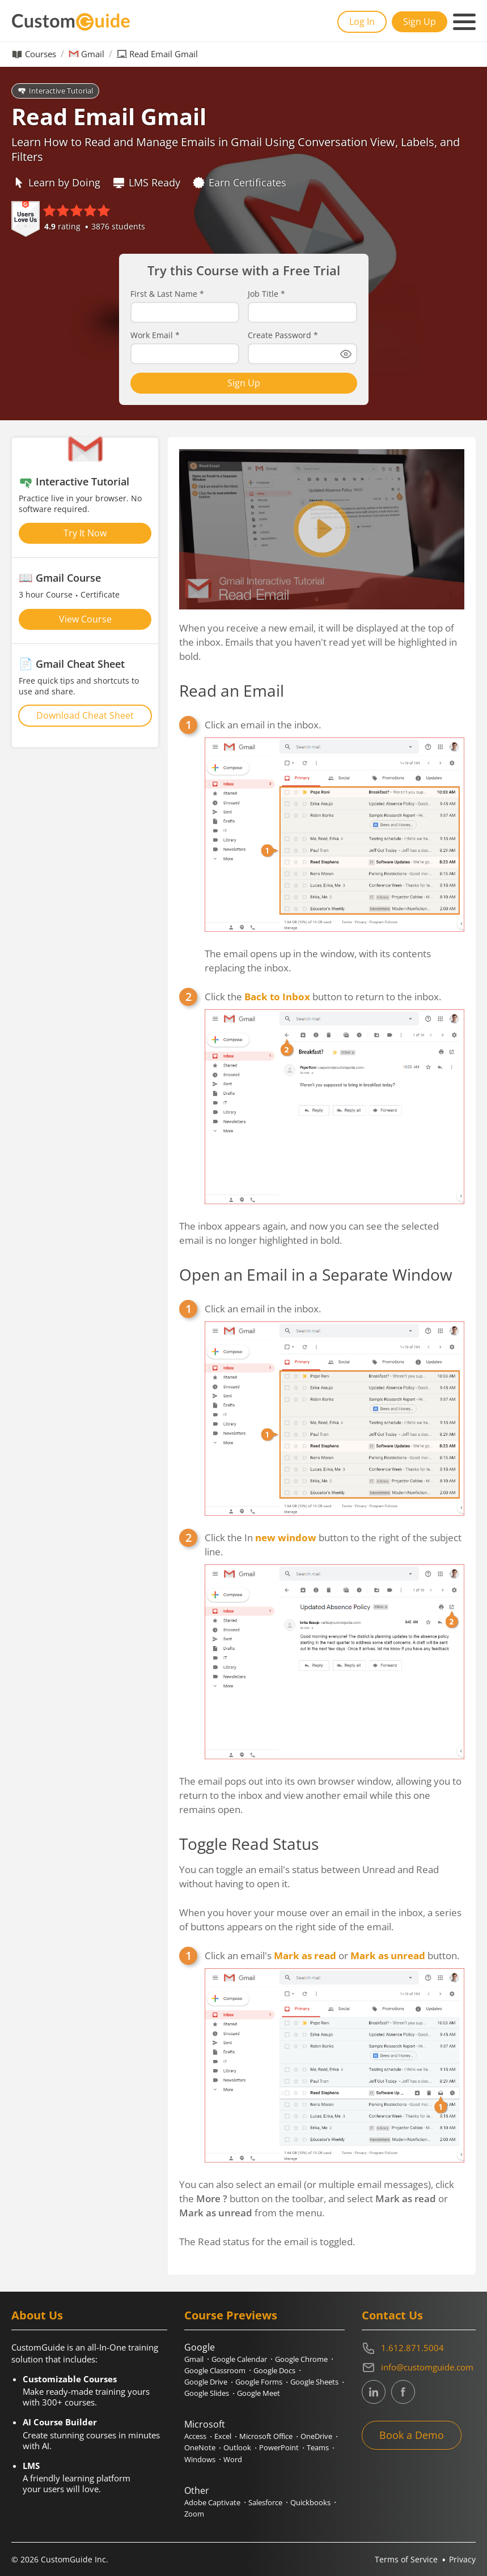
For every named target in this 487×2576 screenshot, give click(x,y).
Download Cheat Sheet (85, 715)
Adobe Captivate (212, 2502)
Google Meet (258, 2393)
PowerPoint (279, 2447)
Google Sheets (314, 2382)
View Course (85, 619)
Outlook (237, 2447)
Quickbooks (310, 2502)
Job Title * (266, 294)
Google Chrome (301, 2359)
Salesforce (265, 2502)
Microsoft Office (266, 2436)
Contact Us (392, 2315)
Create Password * (283, 335)
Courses (40, 54)
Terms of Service (406, 2559)
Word (232, 2459)
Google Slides (206, 2393)
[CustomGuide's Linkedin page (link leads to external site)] (374, 2392)
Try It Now (85, 533)
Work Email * (155, 335)
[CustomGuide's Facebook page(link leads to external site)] (403, 2392)
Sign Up (419, 21)
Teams (318, 2447)
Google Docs (274, 2370)
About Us (37, 2315)
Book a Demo (411, 2435)
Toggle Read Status (249, 1843)
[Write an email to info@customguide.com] (419, 2367)
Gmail (92, 54)
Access (195, 2436)
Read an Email (231, 690)
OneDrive (316, 2436)
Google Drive (205, 2382)
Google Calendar (239, 2359)
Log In (362, 21)
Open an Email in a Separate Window (315, 1274)
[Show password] (346, 354)
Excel (222, 2436)
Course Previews (230, 2315)
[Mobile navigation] (464, 22)
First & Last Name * (167, 294)
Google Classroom (214, 2370)
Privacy (462, 2559)
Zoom (194, 2514)
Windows (199, 2459)
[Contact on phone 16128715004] (419, 2348)
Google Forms (258, 2382)
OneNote (199, 2447)
